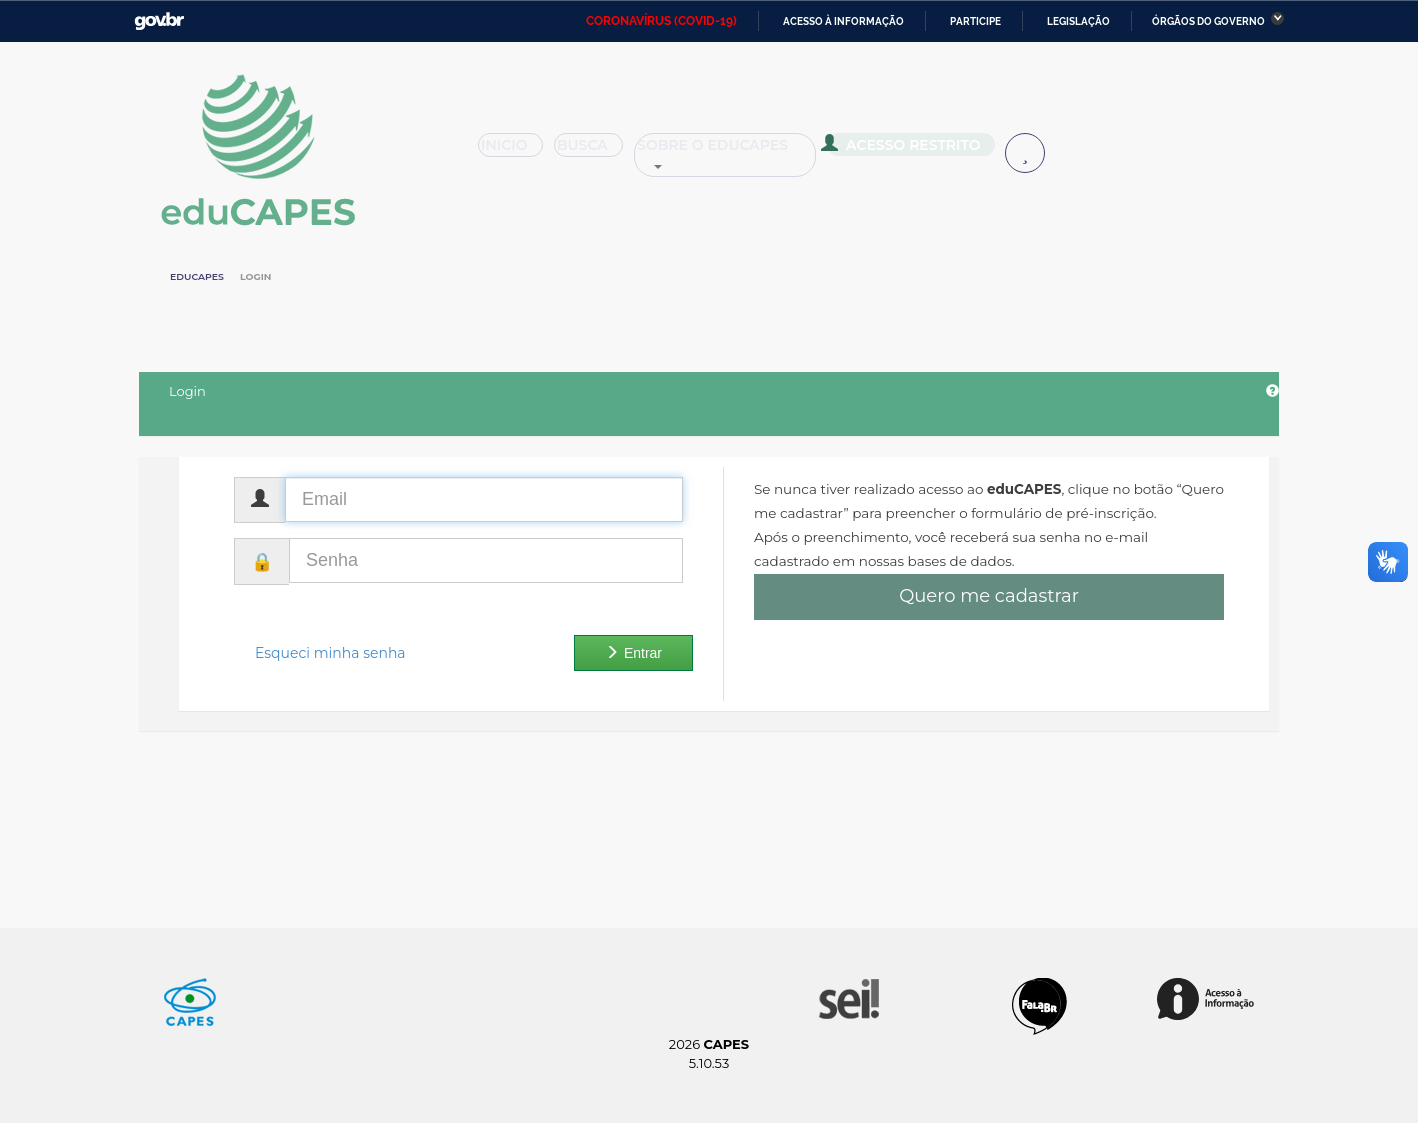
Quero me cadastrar (989, 596)
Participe (975, 21)
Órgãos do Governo (1208, 21)
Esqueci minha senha (330, 653)
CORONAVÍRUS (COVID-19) (661, 21)
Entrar (633, 653)
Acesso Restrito (909, 150)
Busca (597, 152)
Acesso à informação (843, 21)
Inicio (516, 152)
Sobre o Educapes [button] (735, 152)
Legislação (1078, 21)
